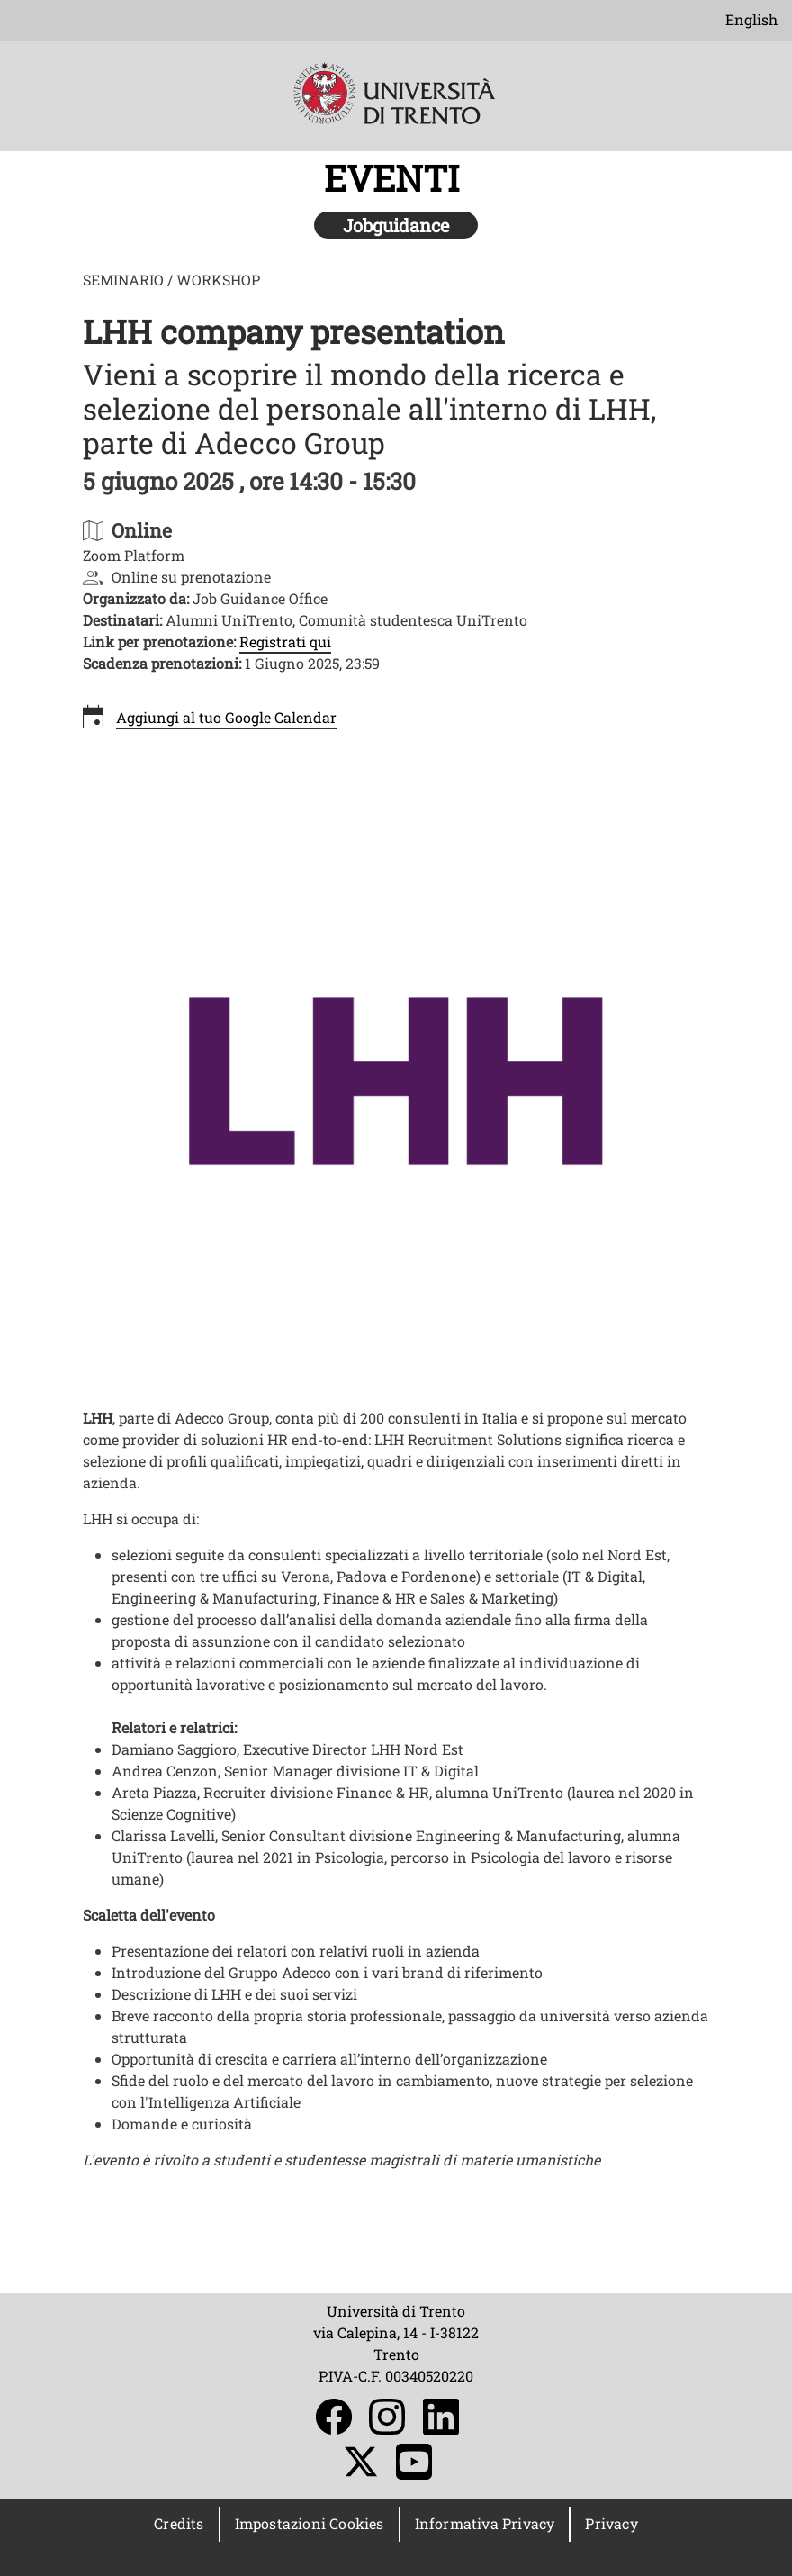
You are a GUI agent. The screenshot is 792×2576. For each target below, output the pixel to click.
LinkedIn (441, 2417)
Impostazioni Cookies (309, 2523)
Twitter (361, 2462)
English (751, 19)
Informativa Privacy (485, 2523)
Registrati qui (285, 641)
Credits (178, 2523)
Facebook (334, 2417)
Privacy (611, 2523)
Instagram (387, 2417)
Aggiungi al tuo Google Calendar (226, 717)
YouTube (414, 2462)
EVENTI (396, 178)
